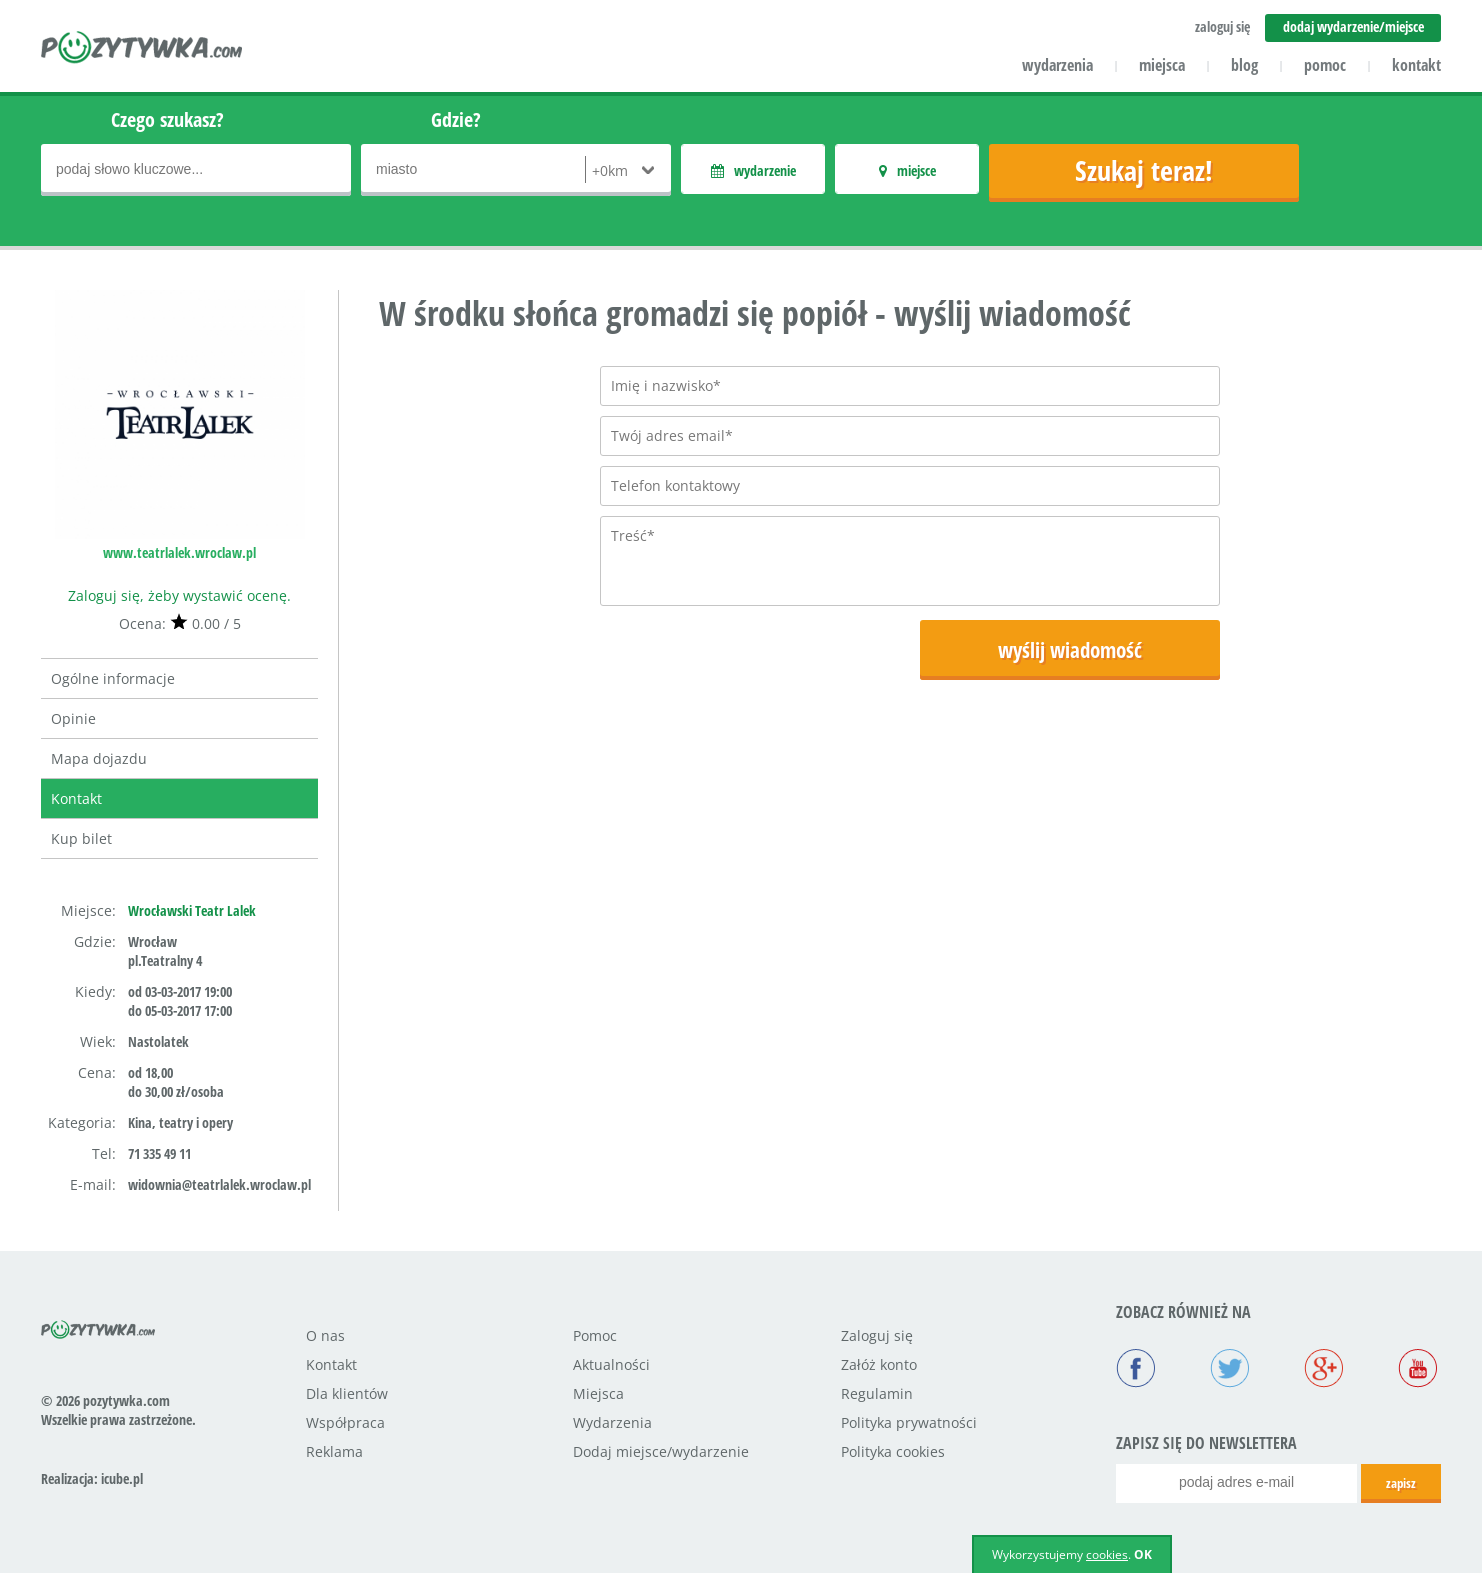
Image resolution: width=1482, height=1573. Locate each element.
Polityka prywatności (909, 1422)
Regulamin (877, 1393)
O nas (325, 1335)
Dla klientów (347, 1393)
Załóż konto (879, 1364)
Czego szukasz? (167, 119)
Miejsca (598, 1393)
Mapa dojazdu (99, 758)
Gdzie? (456, 119)
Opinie (73, 718)
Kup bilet (81, 838)
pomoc (1325, 65)
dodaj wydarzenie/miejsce (1353, 26)
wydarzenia (1057, 65)
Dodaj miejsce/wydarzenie (661, 1451)
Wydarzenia (612, 1422)
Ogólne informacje (113, 678)
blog (1244, 65)
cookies (1107, 1554)
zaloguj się (1222, 26)
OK (1143, 1554)
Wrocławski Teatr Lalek (192, 910)
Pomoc (595, 1335)
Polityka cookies (893, 1451)
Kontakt (76, 798)
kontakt (1416, 65)
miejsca (1162, 65)
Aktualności (611, 1364)
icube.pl (122, 1478)
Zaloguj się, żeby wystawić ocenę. (179, 595)
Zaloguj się (877, 1335)
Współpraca (345, 1422)
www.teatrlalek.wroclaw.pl (179, 552)
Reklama (334, 1451)
